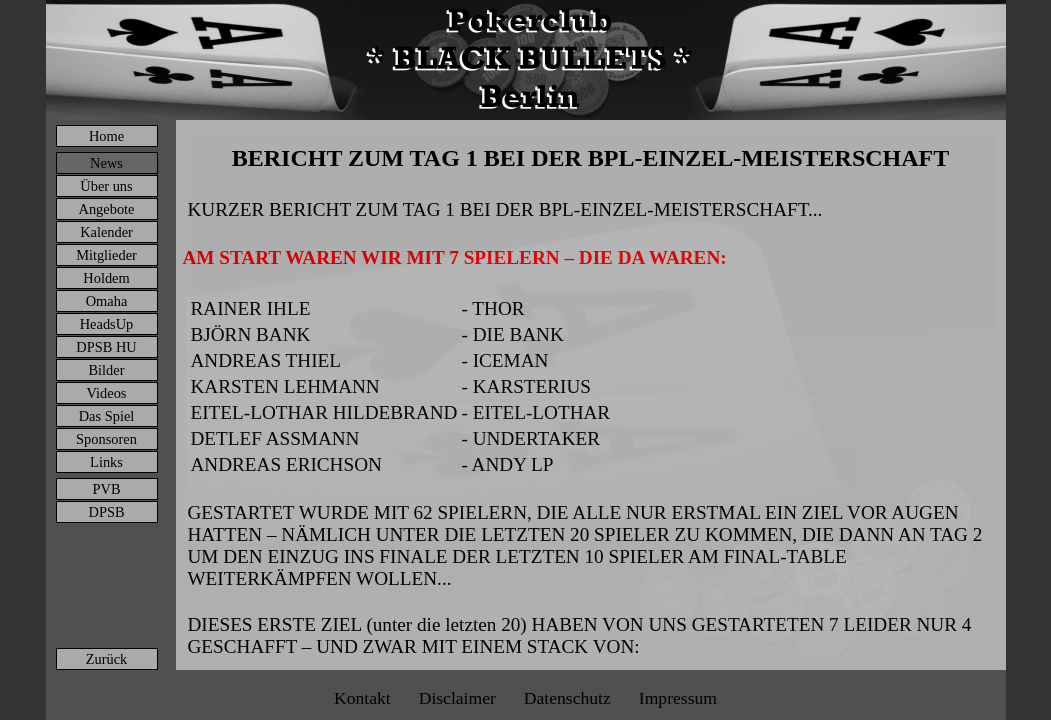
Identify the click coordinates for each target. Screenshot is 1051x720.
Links (106, 462)
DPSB (107, 512)
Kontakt (362, 698)
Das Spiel (107, 416)
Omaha (107, 301)
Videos (107, 393)
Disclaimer (457, 698)
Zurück (107, 659)
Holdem (106, 278)
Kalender (106, 232)
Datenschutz (567, 698)
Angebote (107, 209)
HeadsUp (107, 324)
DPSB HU (106, 347)
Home (106, 136)
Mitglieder (106, 255)
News (106, 163)
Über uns (106, 186)
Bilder (107, 370)
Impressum (678, 698)
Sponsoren (106, 439)
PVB (107, 489)
